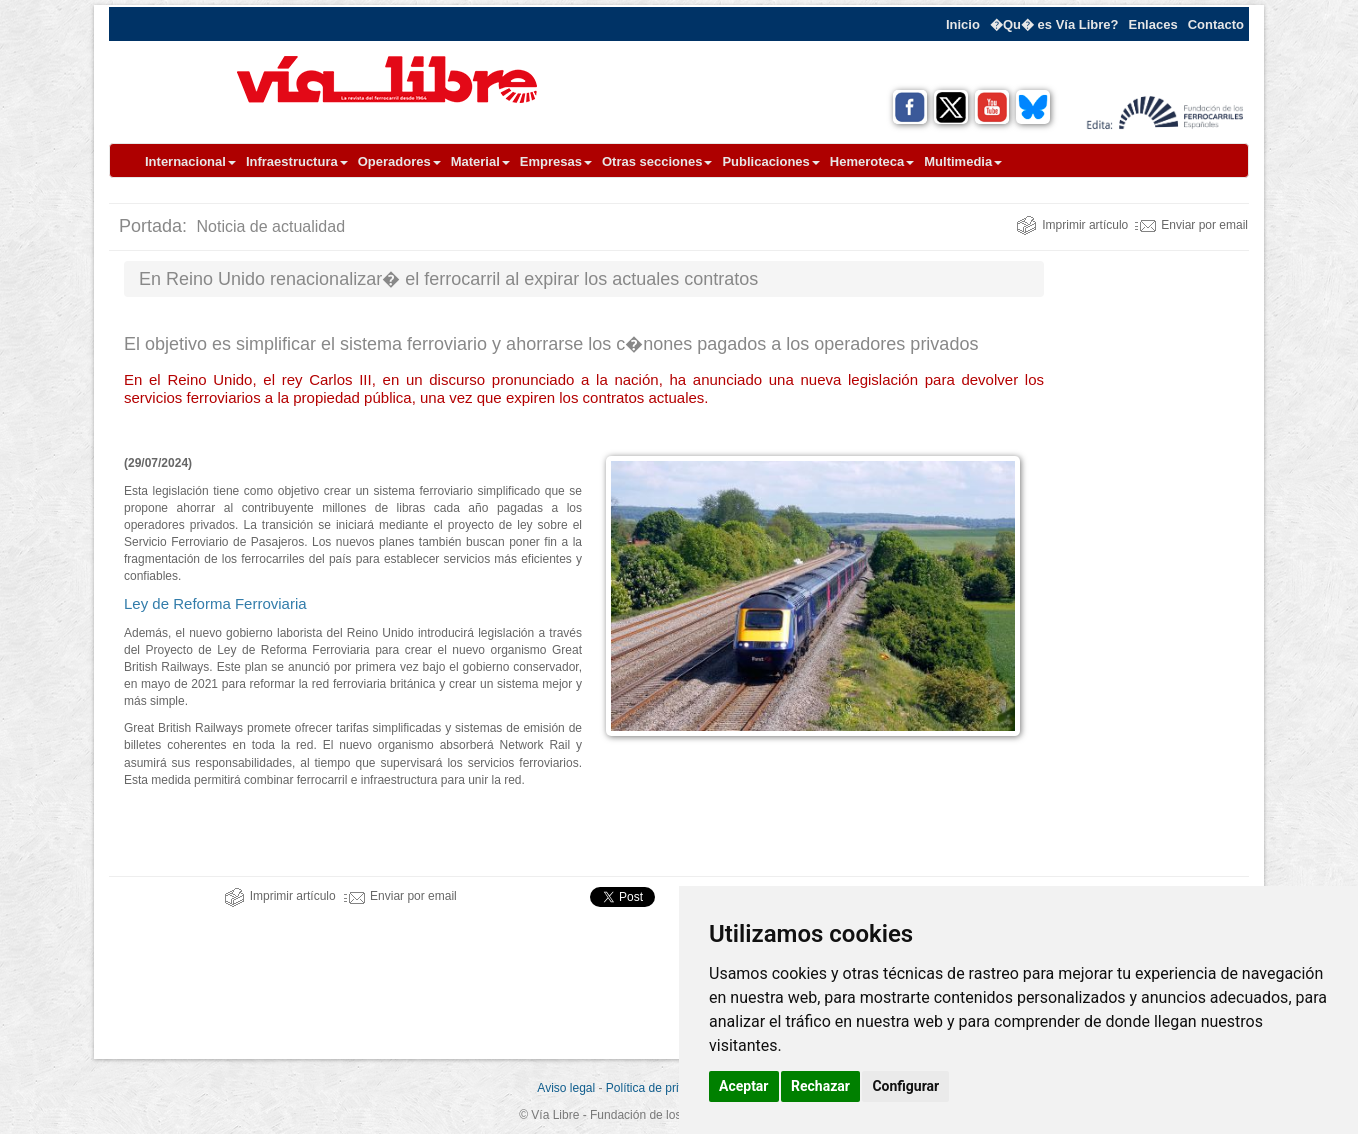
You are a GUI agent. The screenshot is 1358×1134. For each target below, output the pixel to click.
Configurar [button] (905, 1086)
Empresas (556, 161)
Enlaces (1153, 24)
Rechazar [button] (820, 1086)
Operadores (399, 161)
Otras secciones (657, 161)
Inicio (963, 24)
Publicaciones (770, 161)
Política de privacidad (663, 1088)
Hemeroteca (872, 161)
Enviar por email (1191, 225)
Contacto (1216, 24)
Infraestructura (297, 161)
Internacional (190, 161)
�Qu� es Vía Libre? (1054, 24)
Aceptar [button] (744, 1086)
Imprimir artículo (1072, 225)
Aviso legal (566, 1088)
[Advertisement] (1154, 561)
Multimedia (963, 161)
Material (480, 161)
